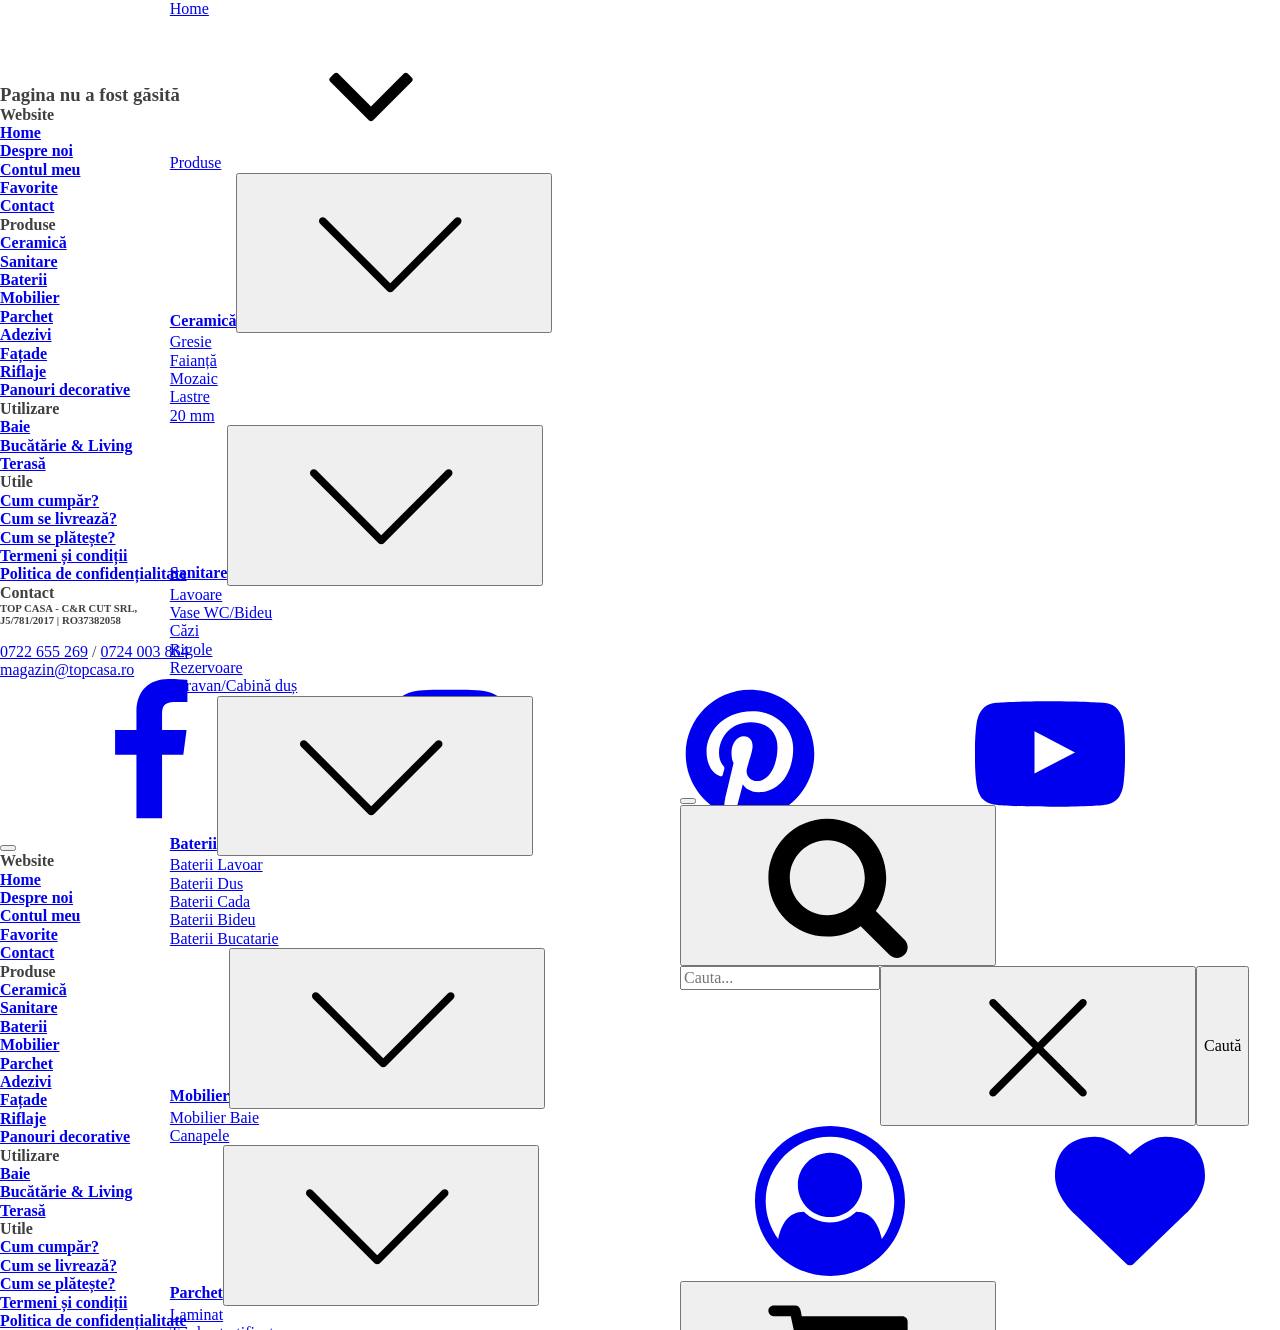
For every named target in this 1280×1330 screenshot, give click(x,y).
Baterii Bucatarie (224, 938)
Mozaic (194, 378)
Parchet (354, 1292)
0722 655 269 (44, 651)
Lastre (190, 396)
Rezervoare (206, 667)
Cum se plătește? (58, 537)
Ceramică (361, 320)
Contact (27, 205)
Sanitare (356, 572)
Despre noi (36, 150)
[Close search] (1038, 1046)
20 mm (192, 415)
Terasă (23, 463)
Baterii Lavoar (216, 864)
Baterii (351, 843)
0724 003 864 (144, 651)
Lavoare (196, 594)
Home (20, 132)
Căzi (184, 630)
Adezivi (26, 334)
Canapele (200, 1135)
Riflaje (23, 371)
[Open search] (838, 885)
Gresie (191, 341)
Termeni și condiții (63, 555)
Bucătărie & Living (66, 445)
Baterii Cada (210, 901)
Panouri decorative (65, 389)
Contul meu (40, 169)
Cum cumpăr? (49, 500)
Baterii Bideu (213, 919)
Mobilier (358, 1095)
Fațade (23, 353)
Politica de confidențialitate (93, 573)
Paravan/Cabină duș (234, 685)
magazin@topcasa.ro (67, 669)
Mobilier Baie (214, 1117)
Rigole (191, 649)
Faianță (193, 360)
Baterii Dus (206, 883)
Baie (15, 426)
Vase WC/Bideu (221, 612)
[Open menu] (688, 801)
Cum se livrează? (58, 518)
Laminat (196, 1314)
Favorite (29, 187)
